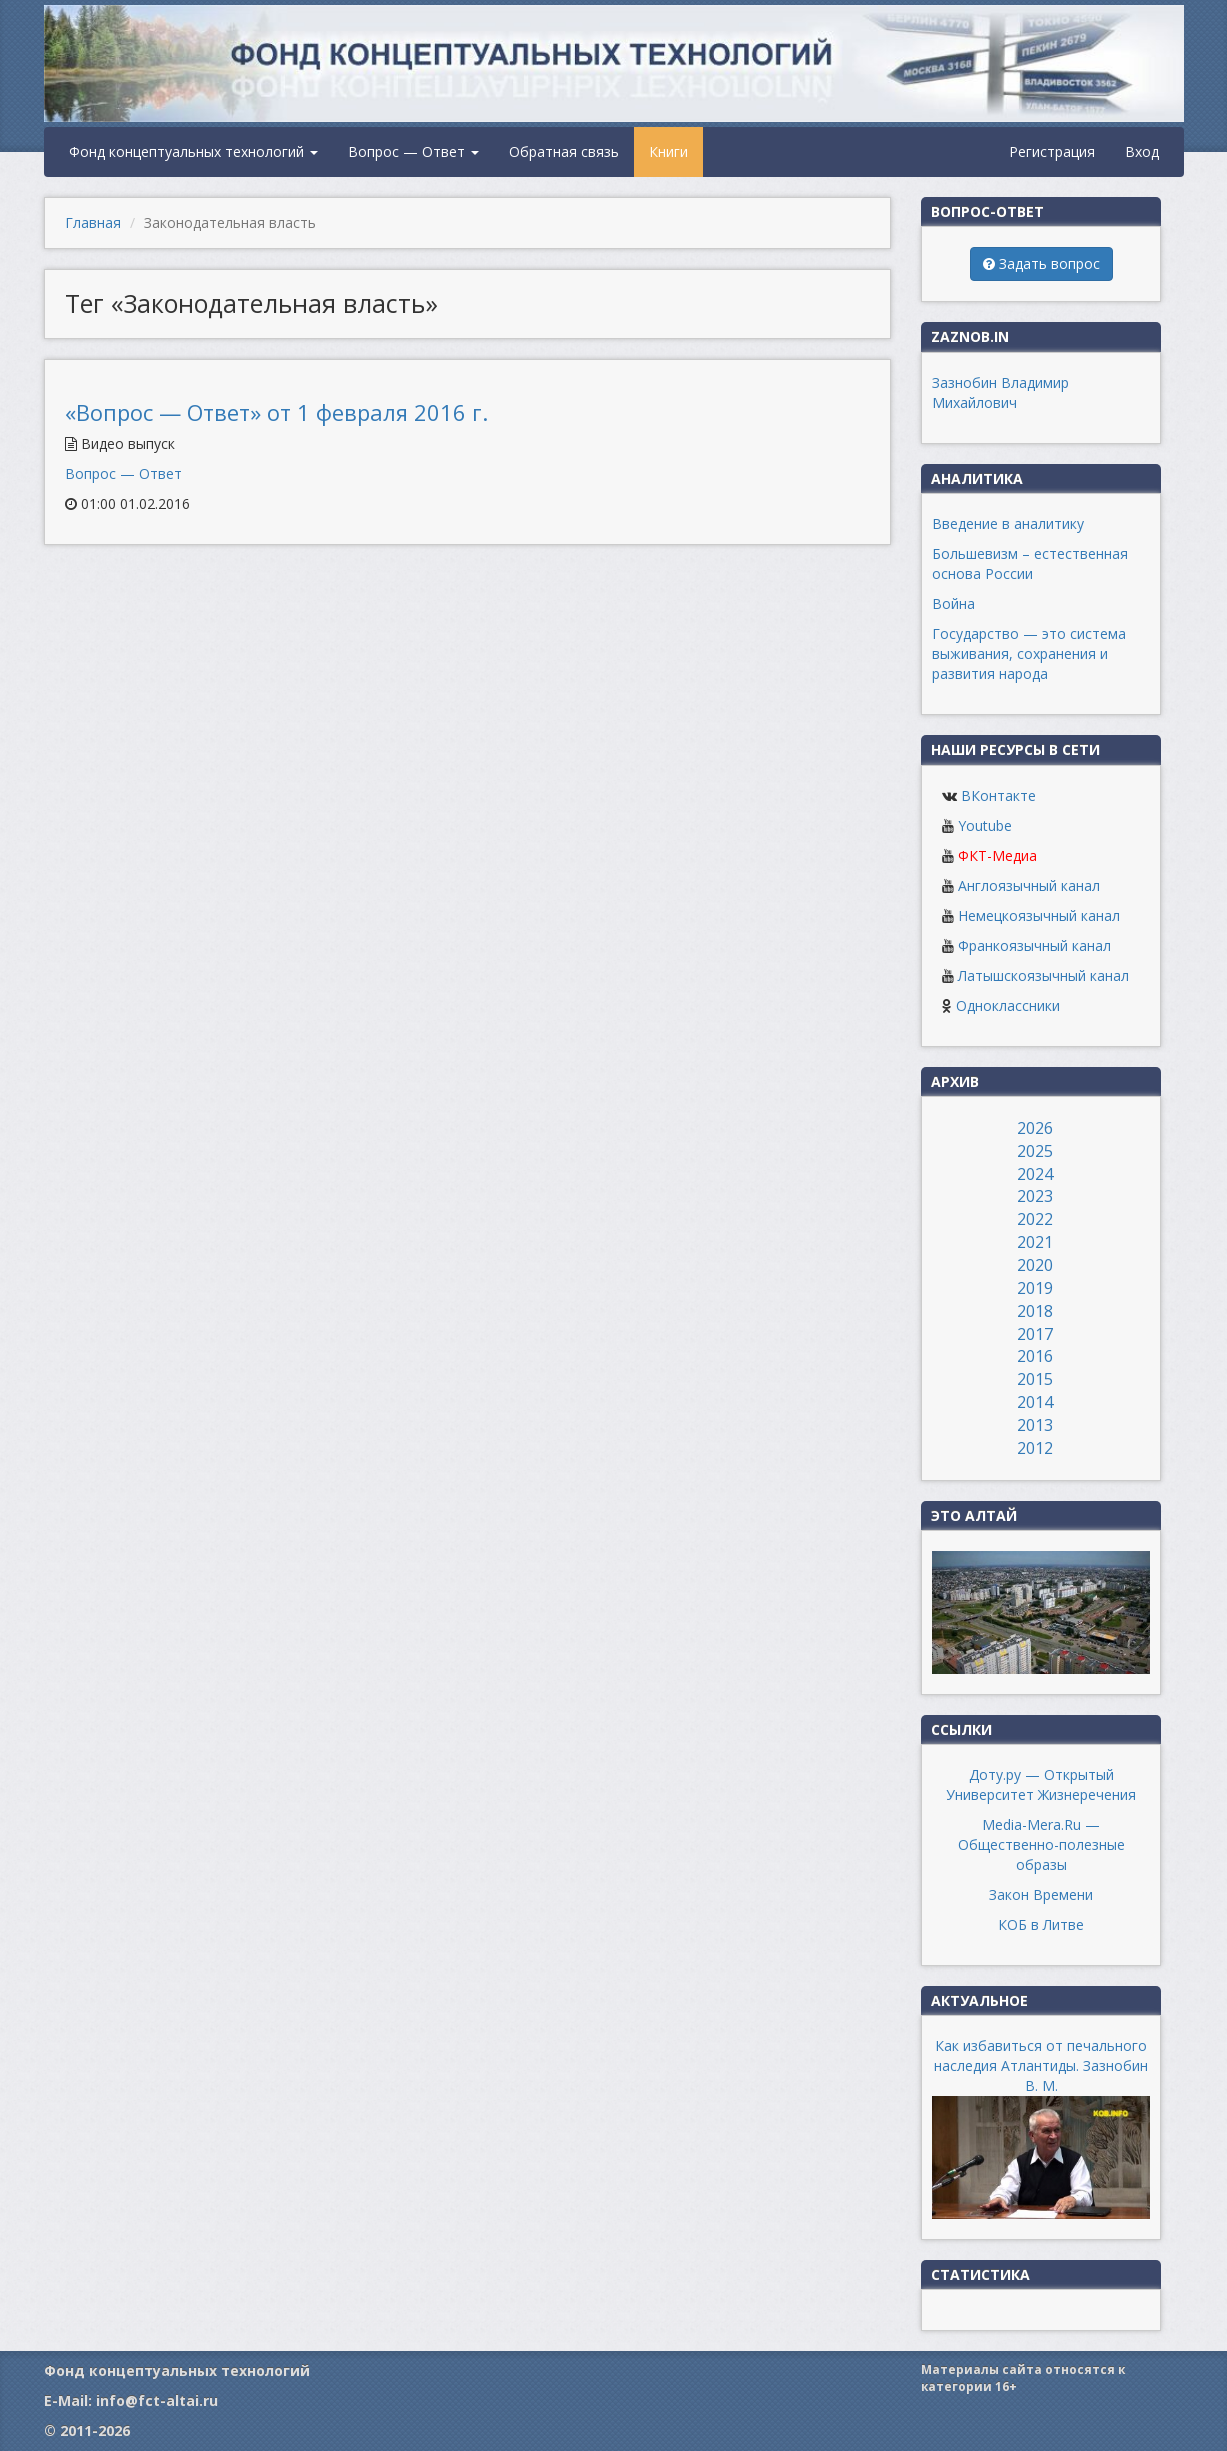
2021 (1035, 1242)
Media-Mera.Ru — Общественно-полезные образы (1041, 1844)
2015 (1035, 1379)
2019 (1035, 1288)
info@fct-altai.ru (157, 2400)
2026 (1035, 1128)
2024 (1035, 1174)
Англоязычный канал (1029, 885)
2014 (1035, 1402)
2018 (1035, 1311)
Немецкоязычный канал (1039, 915)
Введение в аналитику (1008, 523)
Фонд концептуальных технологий (193, 151)
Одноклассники (1008, 1005)
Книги (668, 151)
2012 (1035, 1448)
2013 (1035, 1425)
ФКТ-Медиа (997, 855)
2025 (1035, 1151)
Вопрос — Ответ (413, 151)
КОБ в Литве (1041, 1924)
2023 (1035, 1196)
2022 (1035, 1219)
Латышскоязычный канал (1043, 975)
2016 (1035, 1356)
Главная (93, 222)
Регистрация (1052, 151)
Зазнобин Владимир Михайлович (1000, 392)
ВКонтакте (998, 795)
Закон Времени (1041, 1894)
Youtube (985, 825)
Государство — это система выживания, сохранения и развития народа (1029, 653)
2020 (1035, 1265)
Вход (1142, 151)
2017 (1035, 1334)
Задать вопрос (1041, 263)
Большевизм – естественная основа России (1030, 563)
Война (953, 603)
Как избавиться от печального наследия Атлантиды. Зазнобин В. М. (1041, 2065)
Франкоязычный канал (1034, 945)
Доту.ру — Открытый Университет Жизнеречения (1041, 1784)
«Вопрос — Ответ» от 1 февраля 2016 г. (276, 412)
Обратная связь (564, 151)
